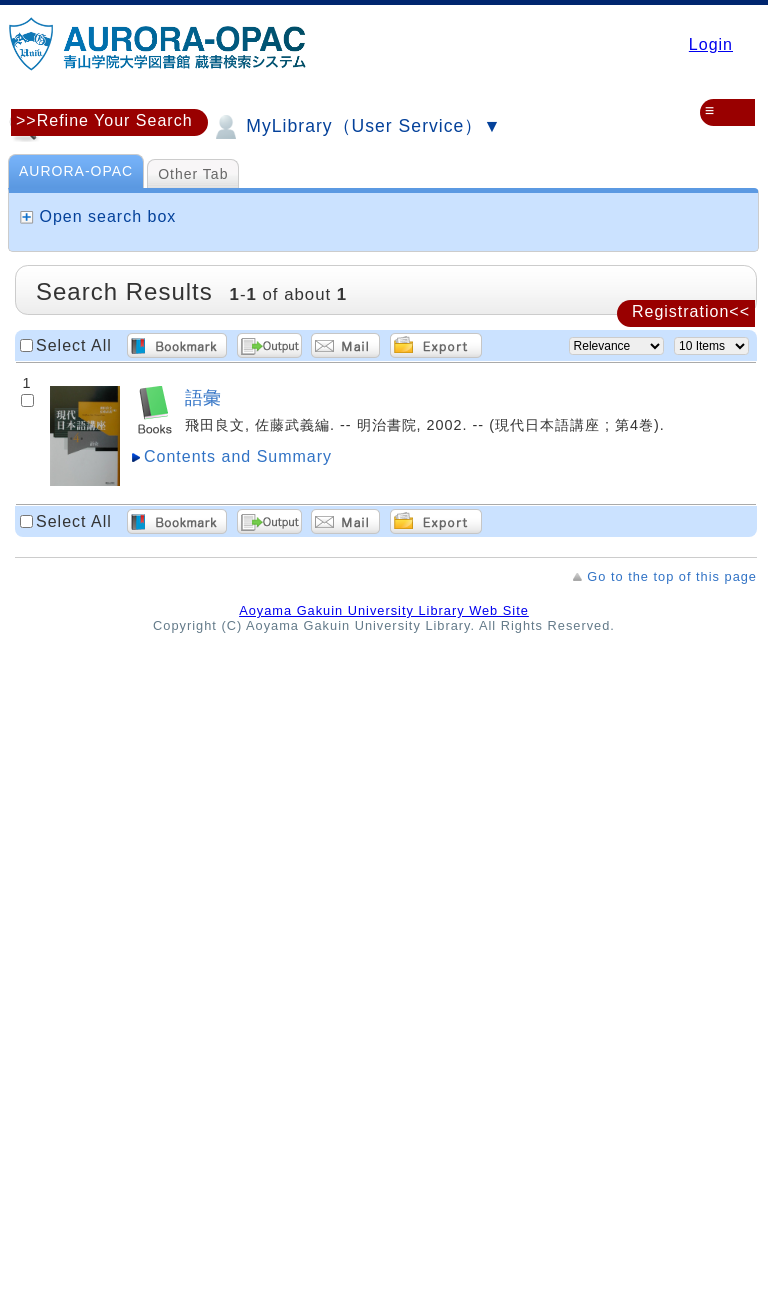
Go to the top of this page (672, 576)
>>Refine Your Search (104, 120)
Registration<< (691, 311)
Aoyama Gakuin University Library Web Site (384, 610)
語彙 (203, 397)
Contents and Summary (238, 456)
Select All (74, 345)
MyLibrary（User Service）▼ (355, 127)
